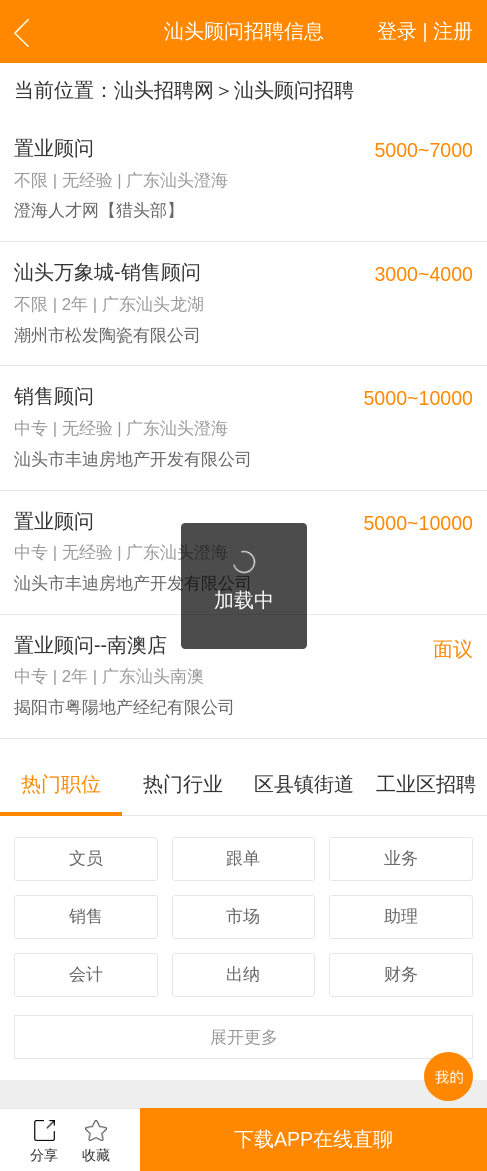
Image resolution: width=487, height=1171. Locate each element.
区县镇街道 (304, 784)
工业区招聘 (426, 784)
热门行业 (183, 784)
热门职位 (61, 784)
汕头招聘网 (164, 90)
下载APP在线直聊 (313, 1139)
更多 (244, 1037)
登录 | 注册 (425, 31)
